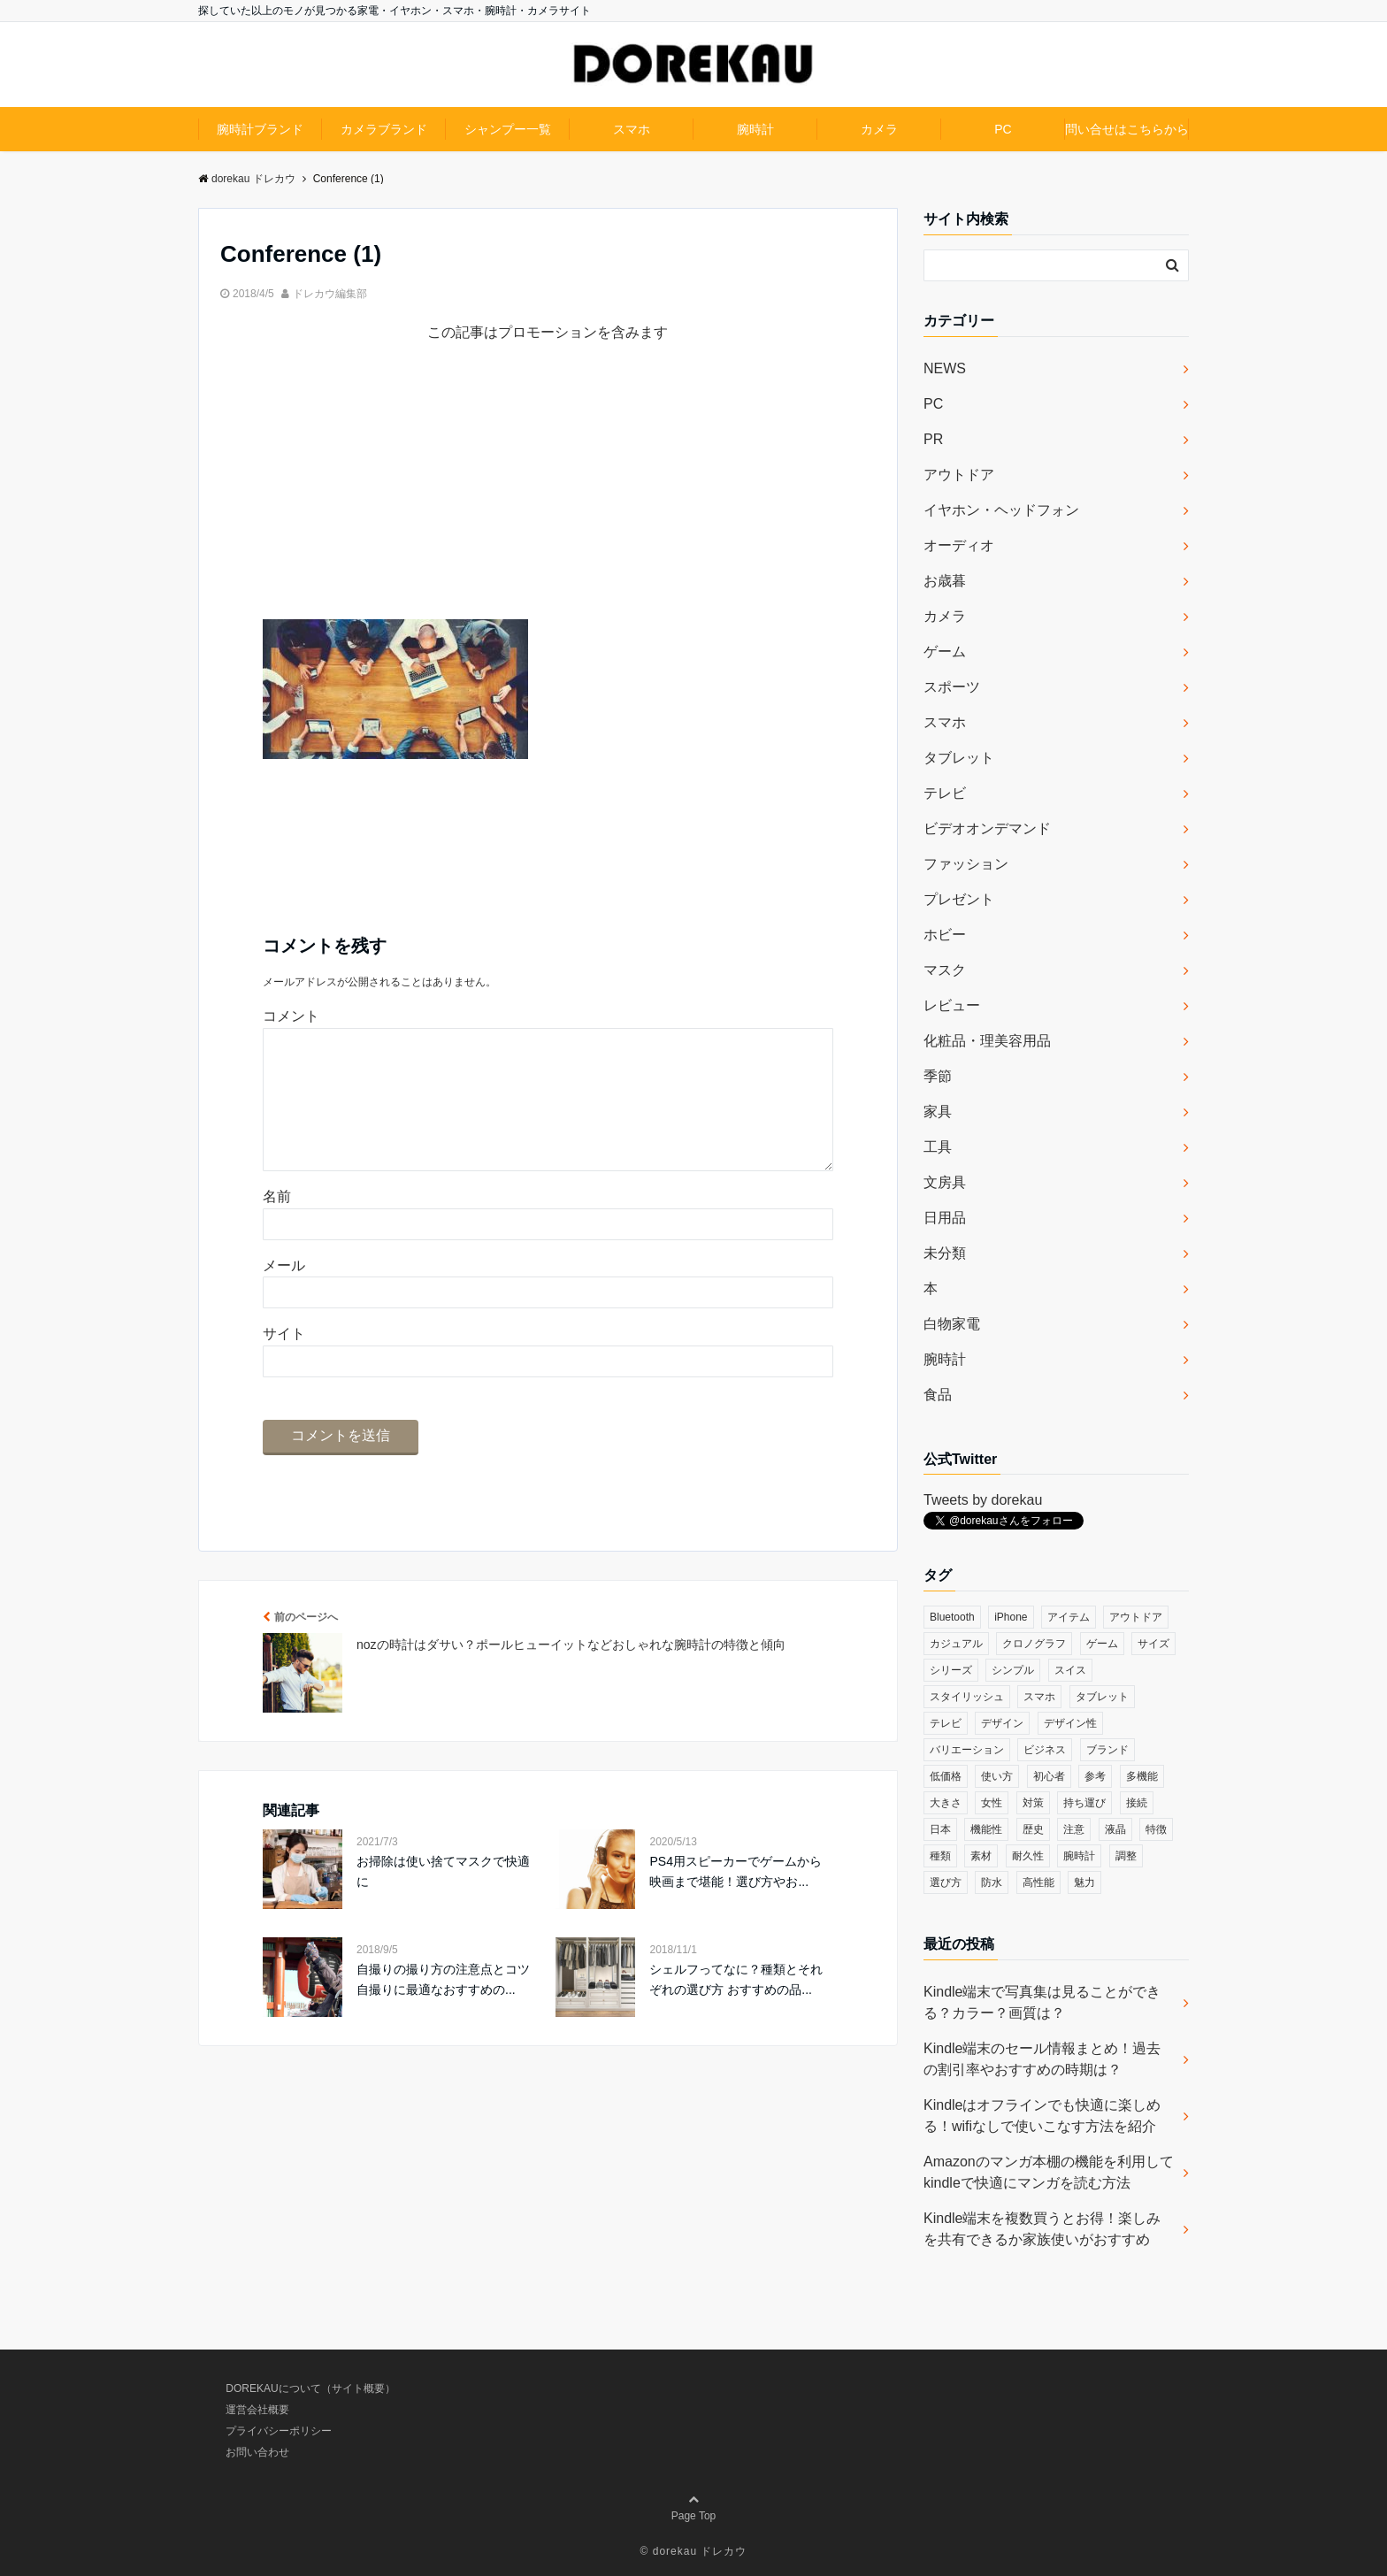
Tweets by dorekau (982, 1499)
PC (1002, 129)
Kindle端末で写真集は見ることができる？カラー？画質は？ (1042, 2002)
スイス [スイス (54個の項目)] (1070, 1670)
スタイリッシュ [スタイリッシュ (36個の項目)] (967, 1696)
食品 (937, 1394)
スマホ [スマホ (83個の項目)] (1039, 1696)
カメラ (879, 129)
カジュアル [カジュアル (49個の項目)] (956, 1643)
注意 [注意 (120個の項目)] (1073, 1829)
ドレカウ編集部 (330, 294)
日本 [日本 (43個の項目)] (940, 1829)
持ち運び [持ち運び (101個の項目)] (1084, 1803)
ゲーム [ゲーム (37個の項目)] (1102, 1643)
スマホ (631, 129)
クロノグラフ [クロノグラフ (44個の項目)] (1034, 1643)
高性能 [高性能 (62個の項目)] (1038, 1882)
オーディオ (958, 545)
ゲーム (944, 651)
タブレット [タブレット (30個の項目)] (1102, 1696)
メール (284, 1293)
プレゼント (958, 899)
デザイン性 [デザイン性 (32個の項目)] (1070, 1723)
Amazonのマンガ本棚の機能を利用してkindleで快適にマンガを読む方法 (1048, 2172)
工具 (937, 1146)
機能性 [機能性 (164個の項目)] (986, 1829)
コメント (291, 1016)
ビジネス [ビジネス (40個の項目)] (1044, 1750)
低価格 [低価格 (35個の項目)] (946, 1776)
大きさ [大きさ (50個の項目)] (946, 1803)
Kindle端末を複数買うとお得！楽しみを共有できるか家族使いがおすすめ (1042, 2229)
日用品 (944, 1217)
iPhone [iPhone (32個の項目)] (1010, 1617)
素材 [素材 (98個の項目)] (981, 1856)
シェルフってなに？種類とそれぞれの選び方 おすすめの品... (736, 2007)
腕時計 (755, 129)
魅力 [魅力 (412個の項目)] (1084, 1882)
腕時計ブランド (260, 129)
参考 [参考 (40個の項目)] (1095, 1776)
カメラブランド (384, 129)
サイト (284, 1361)
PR (933, 439)
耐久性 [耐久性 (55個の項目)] (1028, 1856)
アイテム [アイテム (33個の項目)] (1068, 1617)
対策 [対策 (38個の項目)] (1033, 1803)
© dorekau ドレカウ (693, 2551)
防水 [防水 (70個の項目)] (991, 1882)
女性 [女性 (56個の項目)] (991, 1803)
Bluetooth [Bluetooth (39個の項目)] (952, 1617)
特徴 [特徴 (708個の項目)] (1156, 1829)
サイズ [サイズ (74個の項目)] (1153, 1643)
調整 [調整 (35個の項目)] (1126, 1856)
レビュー (951, 1005)
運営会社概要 (257, 2410)
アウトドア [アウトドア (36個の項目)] (1135, 1617)
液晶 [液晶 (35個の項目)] (1115, 1829)
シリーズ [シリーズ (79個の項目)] (951, 1670)
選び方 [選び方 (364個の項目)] (946, 1882)
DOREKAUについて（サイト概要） (310, 2388)
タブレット (958, 757)
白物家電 (951, 1323)
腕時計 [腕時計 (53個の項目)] (1079, 1856)
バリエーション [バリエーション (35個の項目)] (967, 1750)
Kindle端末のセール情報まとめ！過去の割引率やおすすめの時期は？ (1042, 2059)
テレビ (944, 793)
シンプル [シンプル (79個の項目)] (1013, 1670)
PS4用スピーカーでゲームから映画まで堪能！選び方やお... (735, 1899)
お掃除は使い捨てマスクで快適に (443, 1899)
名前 (277, 1224)
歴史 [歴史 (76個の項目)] (1033, 1829)
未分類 (944, 1253)
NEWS (944, 368)
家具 (937, 1111)
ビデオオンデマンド (987, 828)
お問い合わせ (257, 2452)
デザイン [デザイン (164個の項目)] (1002, 1723)
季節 (937, 1076)
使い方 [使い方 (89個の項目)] (997, 1776)
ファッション (965, 863)
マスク (944, 970)
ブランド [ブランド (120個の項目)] (1107, 1750)
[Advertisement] (548, 495)
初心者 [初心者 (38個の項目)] (1049, 1776)
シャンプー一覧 (507, 129)
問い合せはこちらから (1127, 129)
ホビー (944, 934)
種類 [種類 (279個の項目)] (940, 1856)
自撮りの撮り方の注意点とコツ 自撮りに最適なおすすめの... (443, 2007)
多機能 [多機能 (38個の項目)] (1142, 1776)
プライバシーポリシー (279, 2431)
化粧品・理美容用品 (987, 1040)
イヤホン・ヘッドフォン (1001, 510)
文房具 (944, 1182)
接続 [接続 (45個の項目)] (1136, 1803)
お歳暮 (944, 580)
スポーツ (951, 686)
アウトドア (958, 474)
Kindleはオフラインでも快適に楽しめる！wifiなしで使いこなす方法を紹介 (1042, 2115)
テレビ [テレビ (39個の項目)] (946, 1723)
